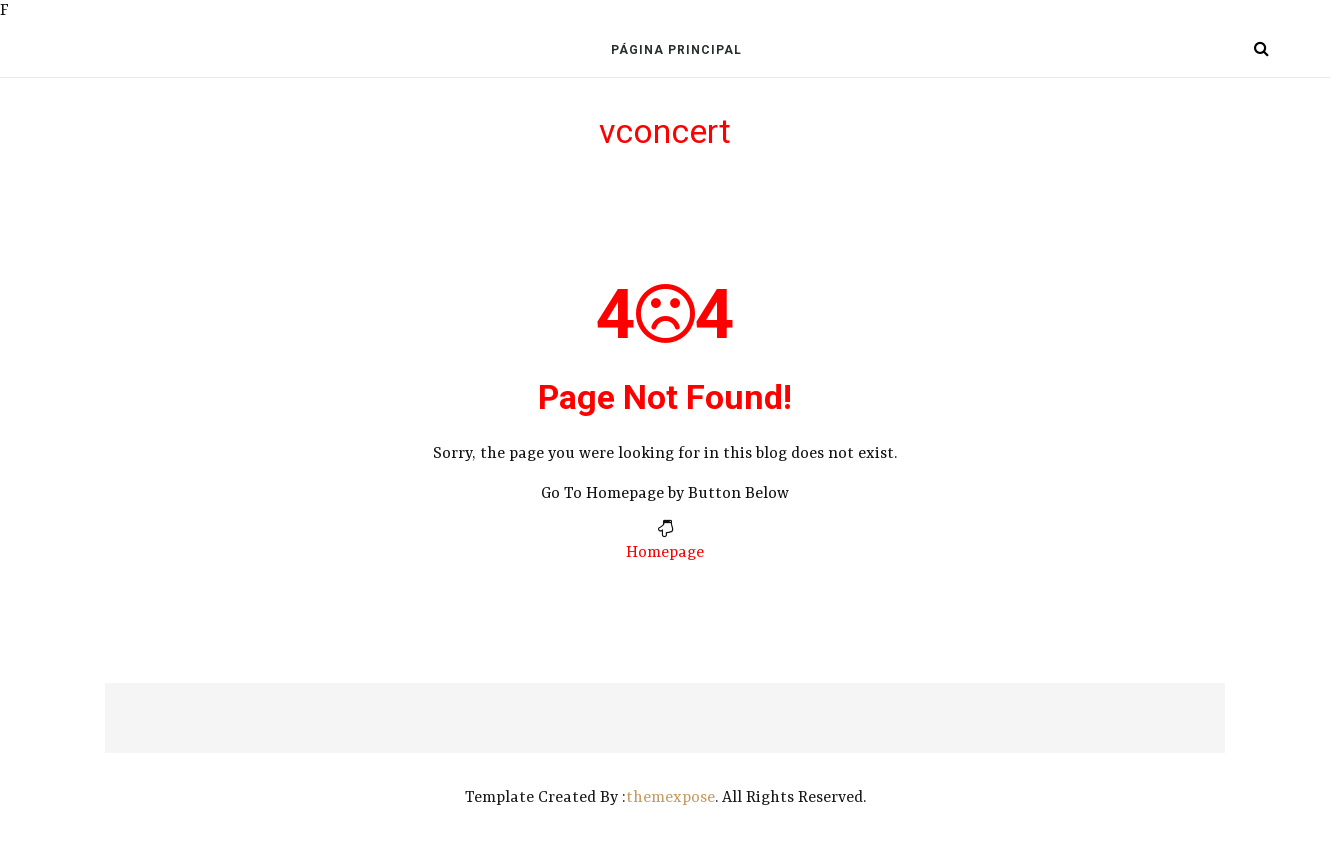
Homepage (665, 553)
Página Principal (676, 50)
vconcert (665, 131)
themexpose (670, 798)
